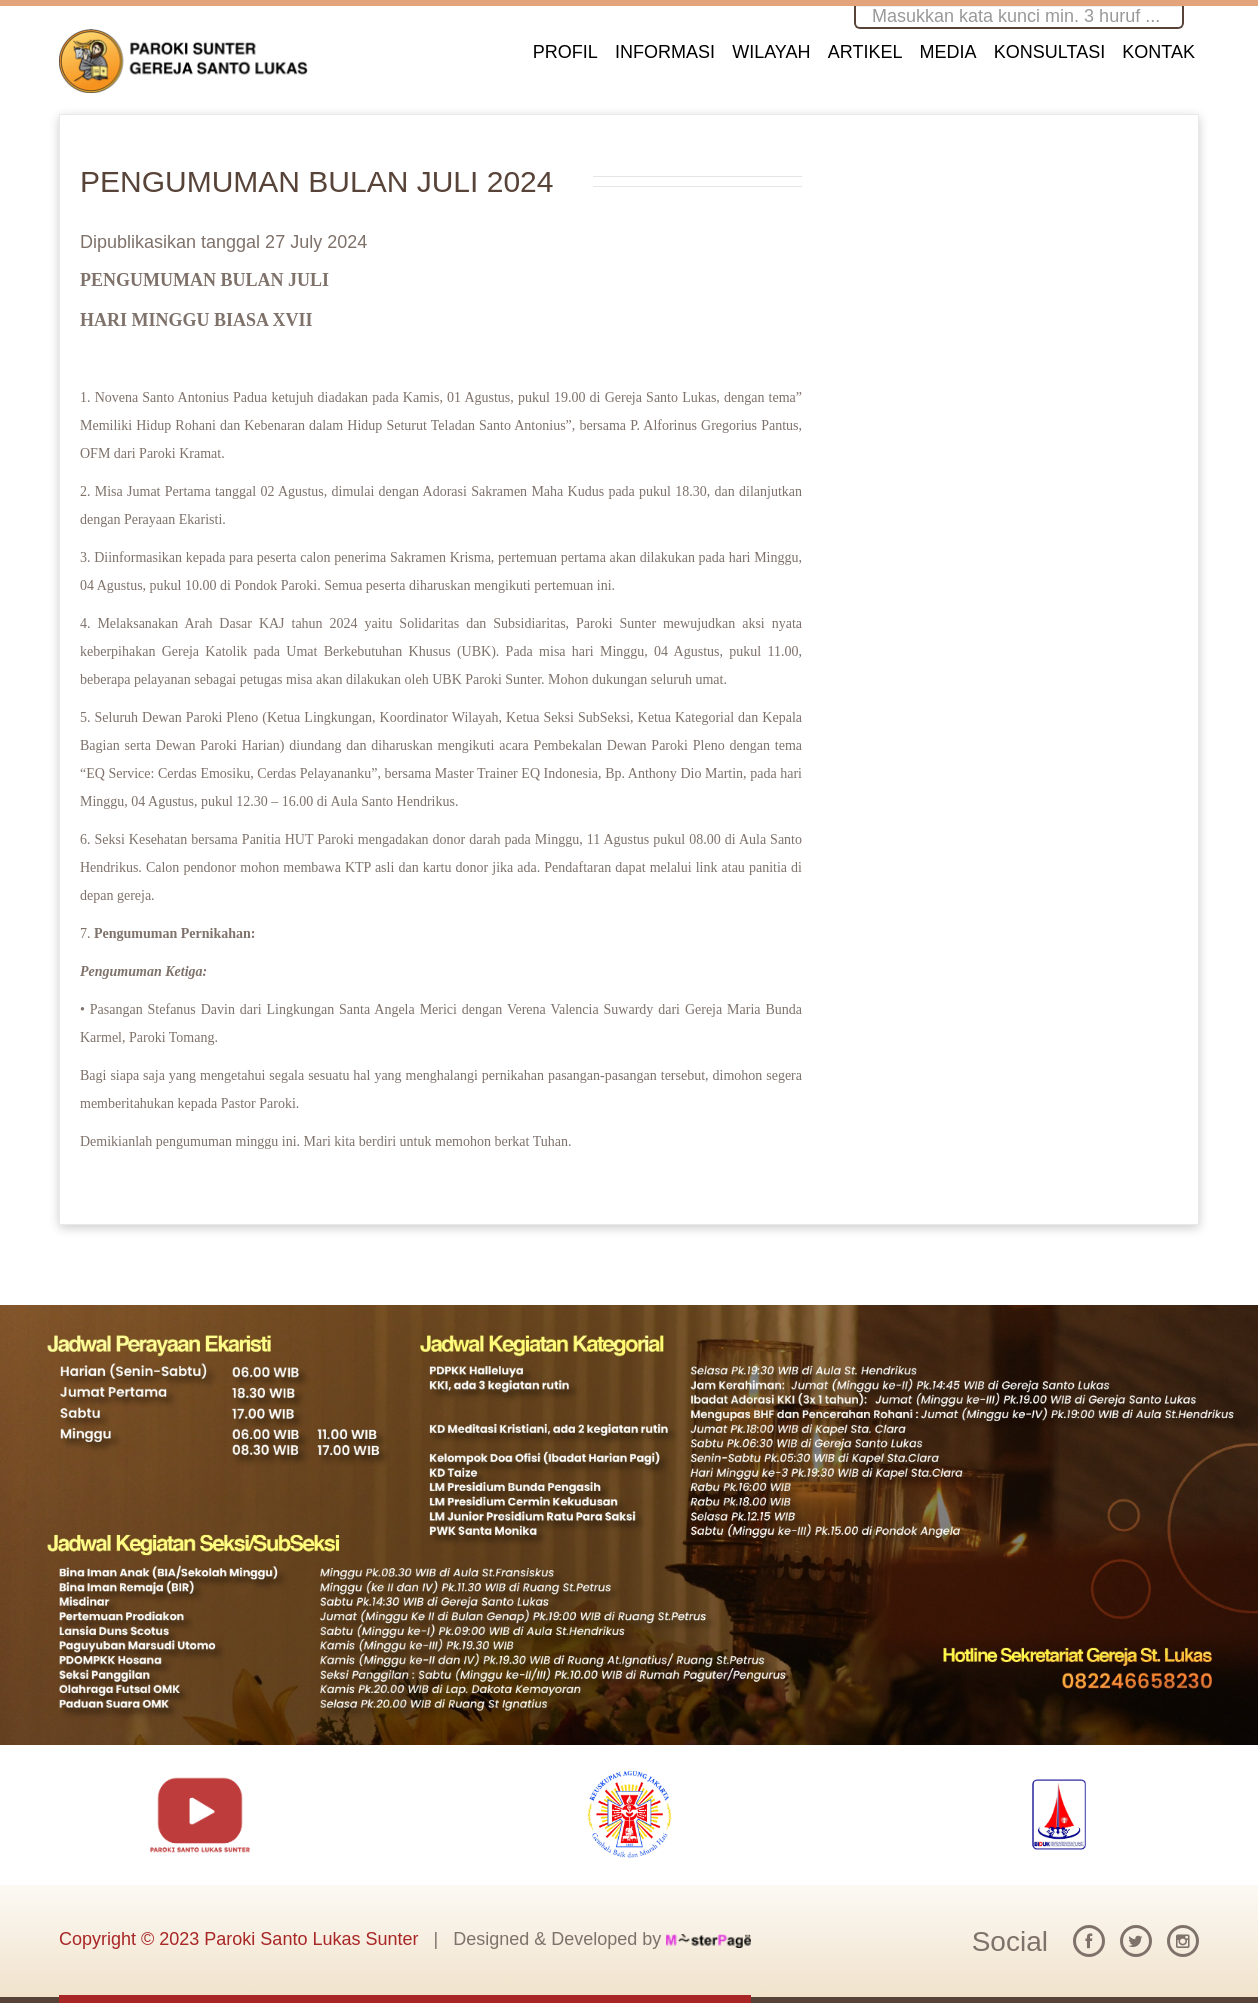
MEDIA (948, 52)
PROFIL (565, 52)
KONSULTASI (1049, 52)
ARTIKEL (865, 52)
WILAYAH (771, 52)
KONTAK (1158, 52)
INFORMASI (665, 52)
